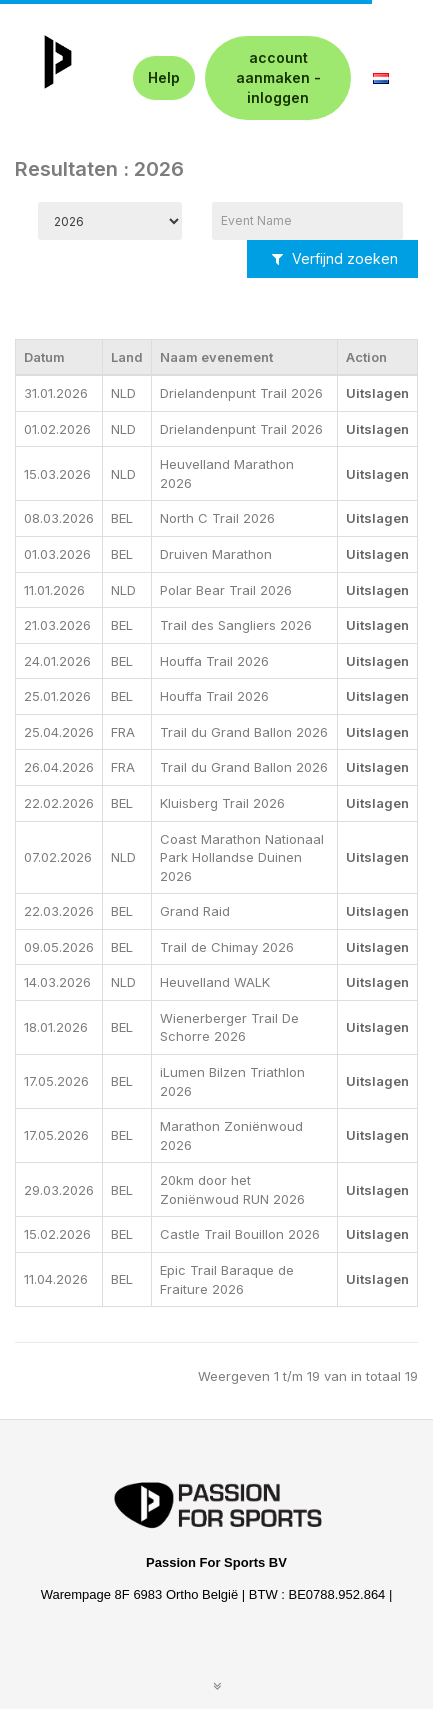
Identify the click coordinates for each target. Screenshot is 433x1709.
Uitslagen (377, 393)
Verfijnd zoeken (335, 258)
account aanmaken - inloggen (278, 77)
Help (164, 77)
